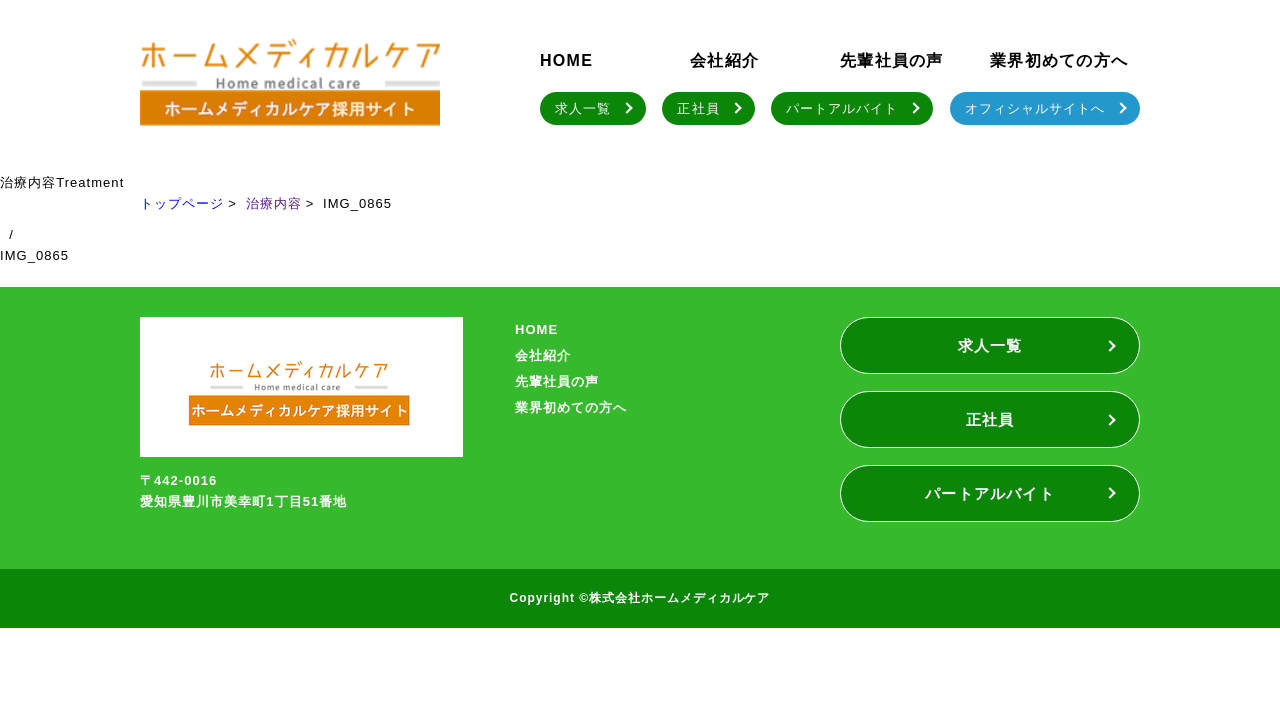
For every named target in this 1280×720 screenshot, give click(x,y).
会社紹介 (724, 60)
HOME (566, 60)
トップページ (182, 203)
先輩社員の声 (892, 60)
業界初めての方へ (1059, 60)
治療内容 (274, 203)
